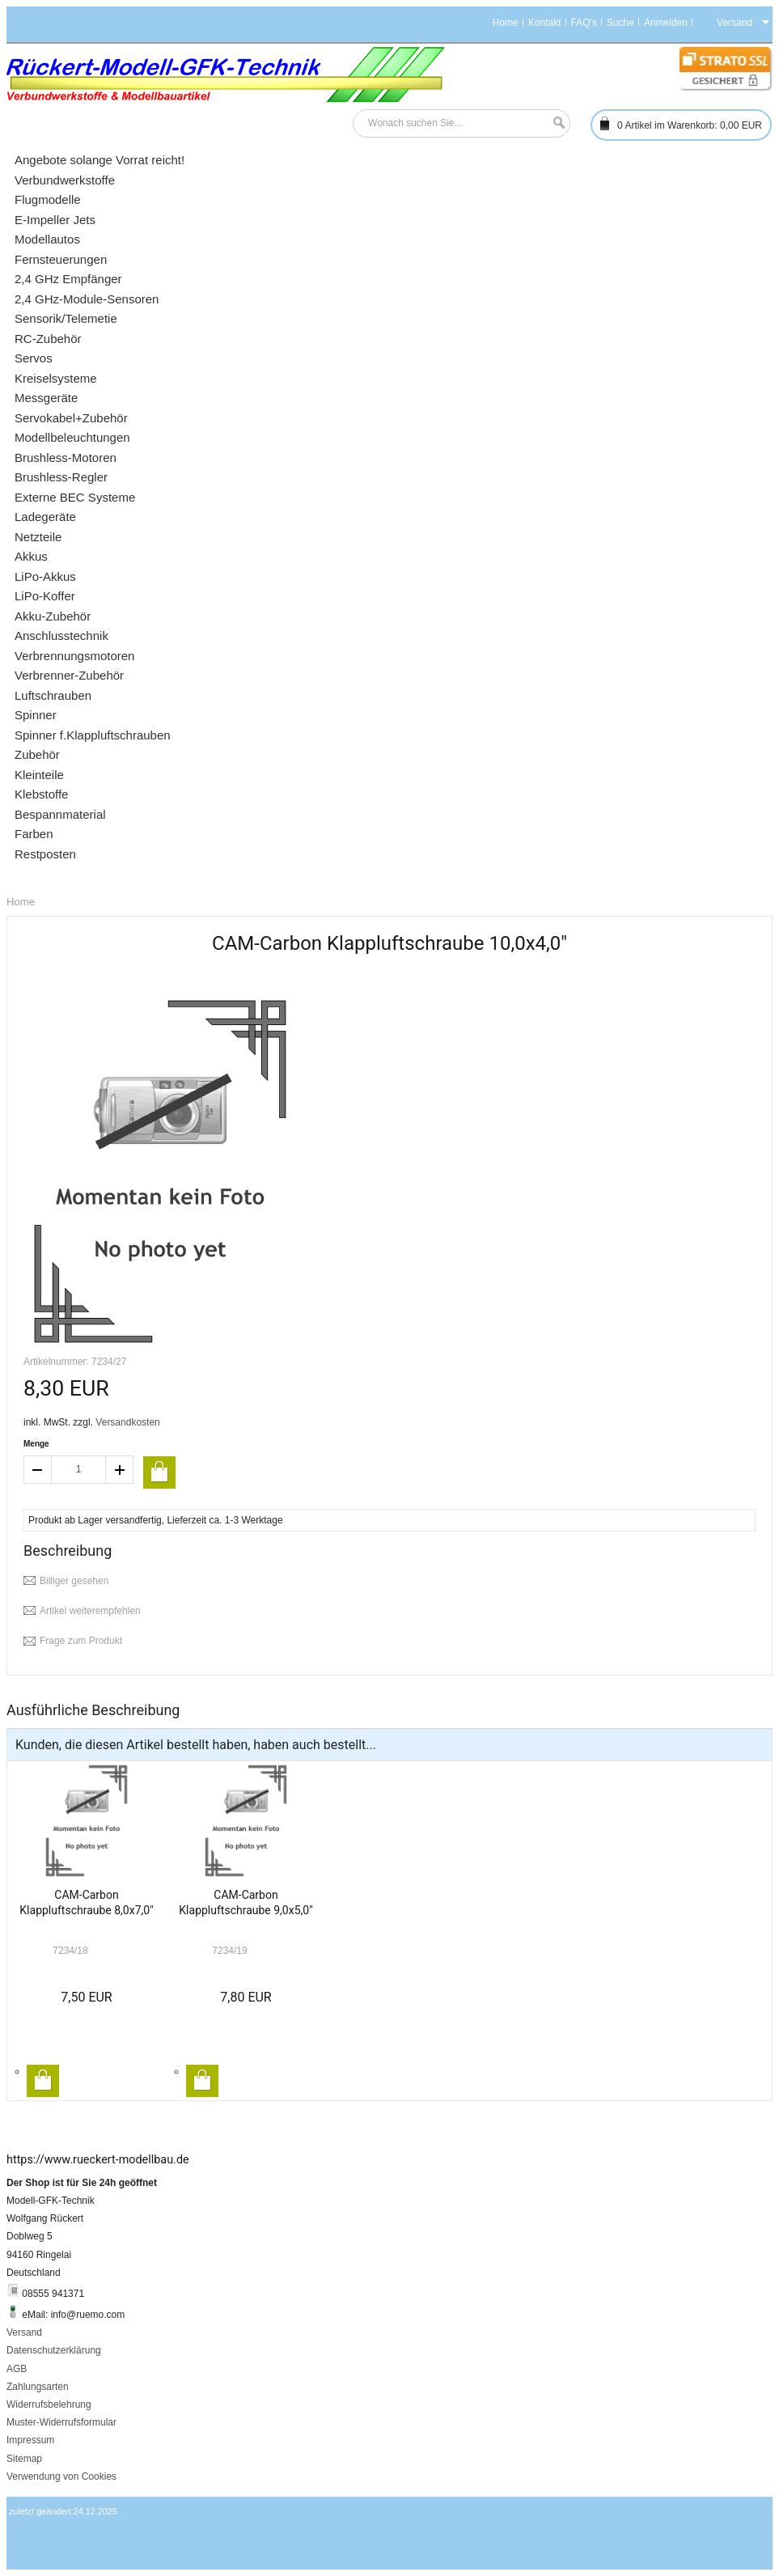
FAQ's (584, 22)
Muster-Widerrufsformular (61, 2422)
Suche (620, 22)
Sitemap (24, 2458)
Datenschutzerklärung (53, 2350)
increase (119, 1469)
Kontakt (544, 22)
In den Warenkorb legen (43, 2081)
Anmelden (666, 22)
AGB (16, 2369)
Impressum (30, 2440)
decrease (37, 1469)
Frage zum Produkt (81, 1640)
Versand (24, 2332)
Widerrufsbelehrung (48, 2404)
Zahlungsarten (37, 2386)
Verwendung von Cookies (61, 2476)
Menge (36, 1443)
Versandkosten (127, 1422)
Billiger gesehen (74, 1581)
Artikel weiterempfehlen (90, 1610)
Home (506, 22)
